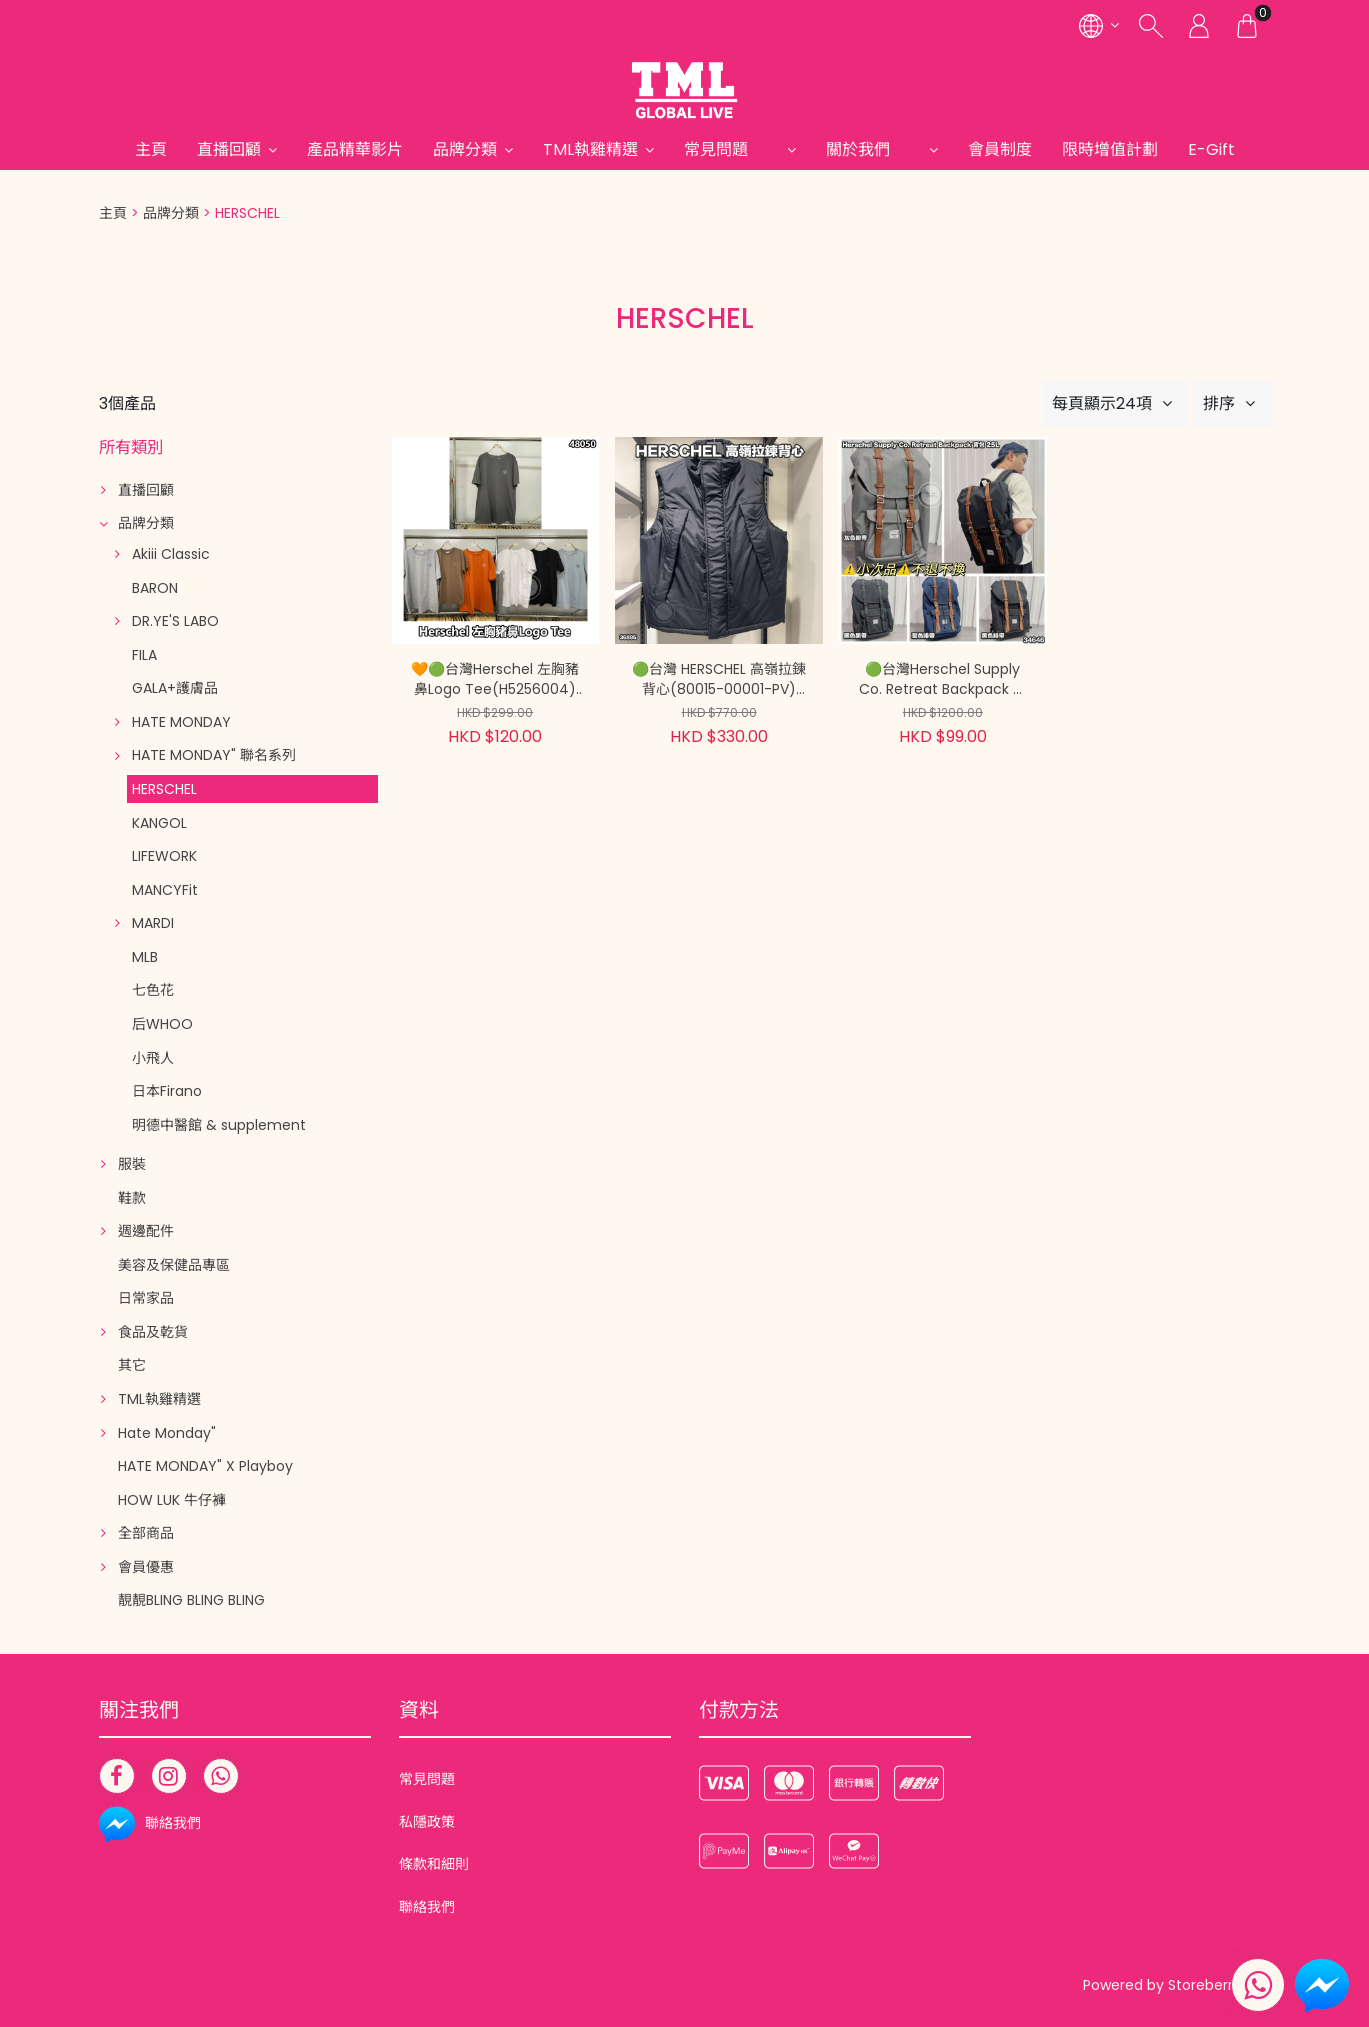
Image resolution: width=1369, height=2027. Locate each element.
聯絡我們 (427, 1907)
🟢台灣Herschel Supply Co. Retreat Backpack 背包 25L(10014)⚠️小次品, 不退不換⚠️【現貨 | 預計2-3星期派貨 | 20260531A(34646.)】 (943, 680)
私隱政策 (427, 1822)
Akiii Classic (171, 554)
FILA (144, 655)
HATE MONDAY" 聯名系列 (214, 755)
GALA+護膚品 (175, 688)
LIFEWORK (164, 856)
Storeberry (1204, 1985)
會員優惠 (146, 1567)
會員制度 (1000, 149)
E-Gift (1211, 149)
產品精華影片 (355, 149)
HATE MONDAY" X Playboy (205, 1466)
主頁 (151, 149)
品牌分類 (465, 149)
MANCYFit (165, 890)
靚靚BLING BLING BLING (191, 1600)
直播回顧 (229, 149)
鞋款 (132, 1198)
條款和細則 (434, 1864)
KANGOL (159, 823)
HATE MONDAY (181, 722)
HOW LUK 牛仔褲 (172, 1500)
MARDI (153, 923)
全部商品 (146, 1533)
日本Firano (167, 1091)
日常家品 (146, 1298)
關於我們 (874, 149)
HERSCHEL (164, 789)
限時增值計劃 (1110, 149)
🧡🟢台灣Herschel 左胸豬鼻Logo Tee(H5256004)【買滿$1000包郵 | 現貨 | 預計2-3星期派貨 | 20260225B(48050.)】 (495, 680)
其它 (132, 1365)
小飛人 (153, 1058)
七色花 (153, 990)
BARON (155, 588)
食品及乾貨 (153, 1332)
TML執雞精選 (590, 149)
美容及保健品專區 (174, 1265)
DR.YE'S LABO (175, 621)
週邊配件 (146, 1231)
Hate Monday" (167, 1433)
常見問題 (732, 149)
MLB (145, 957)
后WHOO (162, 1024)
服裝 (132, 1164)
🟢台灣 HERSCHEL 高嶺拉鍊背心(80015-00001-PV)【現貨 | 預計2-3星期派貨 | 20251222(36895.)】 (719, 680)
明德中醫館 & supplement (219, 1125)
